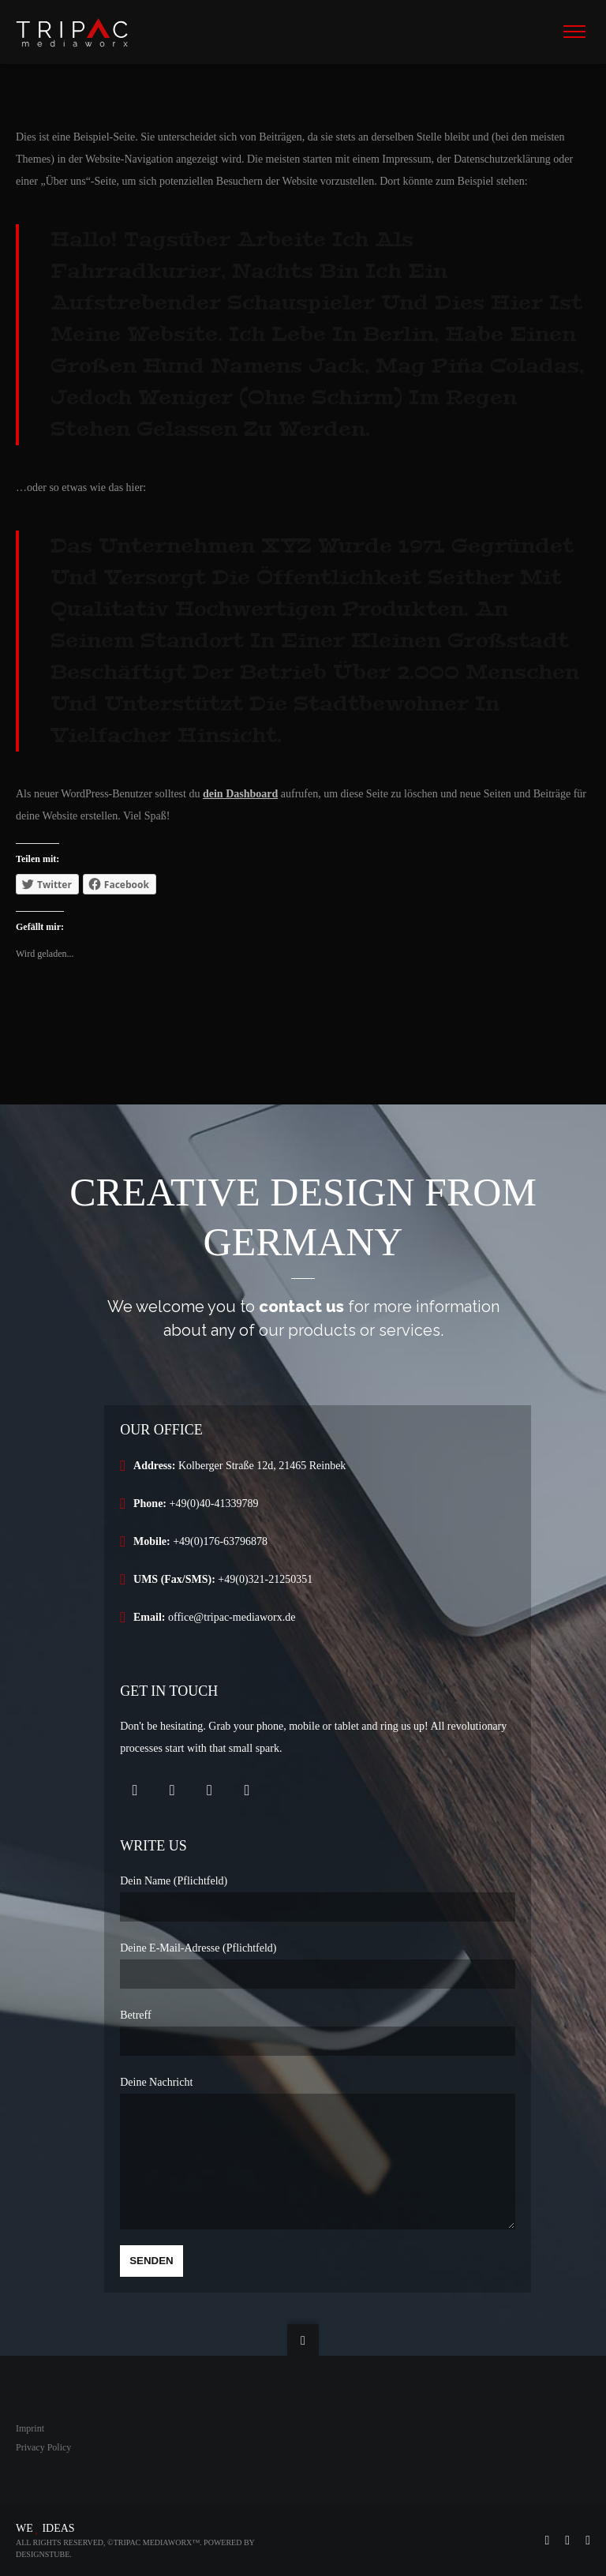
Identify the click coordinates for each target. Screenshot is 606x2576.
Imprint (30, 2428)
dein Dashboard (240, 794)
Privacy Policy (43, 2447)
